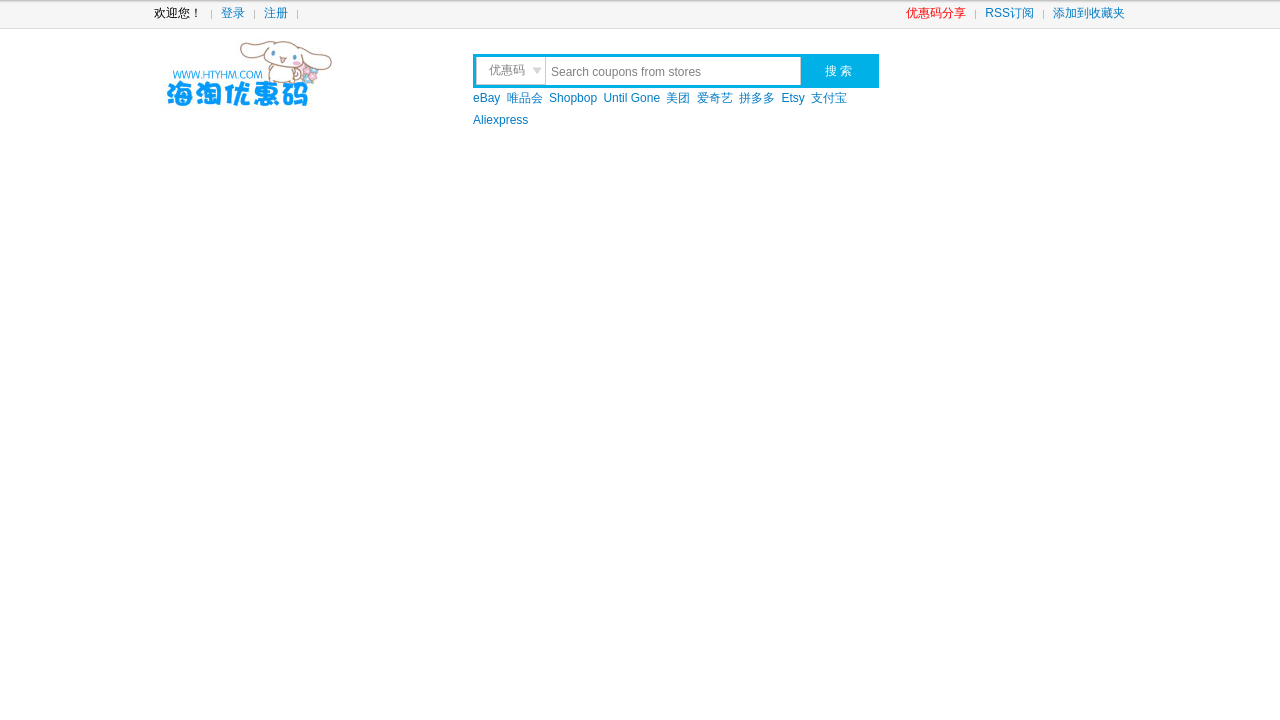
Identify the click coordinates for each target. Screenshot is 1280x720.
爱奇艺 (715, 98)
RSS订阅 (1009, 13)
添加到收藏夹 (1089, 13)
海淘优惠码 (296, 75)
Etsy (793, 98)
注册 (276, 13)
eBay (486, 98)
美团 (678, 98)
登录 (233, 13)
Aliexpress (500, 120)
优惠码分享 (936, 13)
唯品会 (525, 98)
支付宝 (829, 98)
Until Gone (631, 98)
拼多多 (757, 98)
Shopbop (573, 98)
